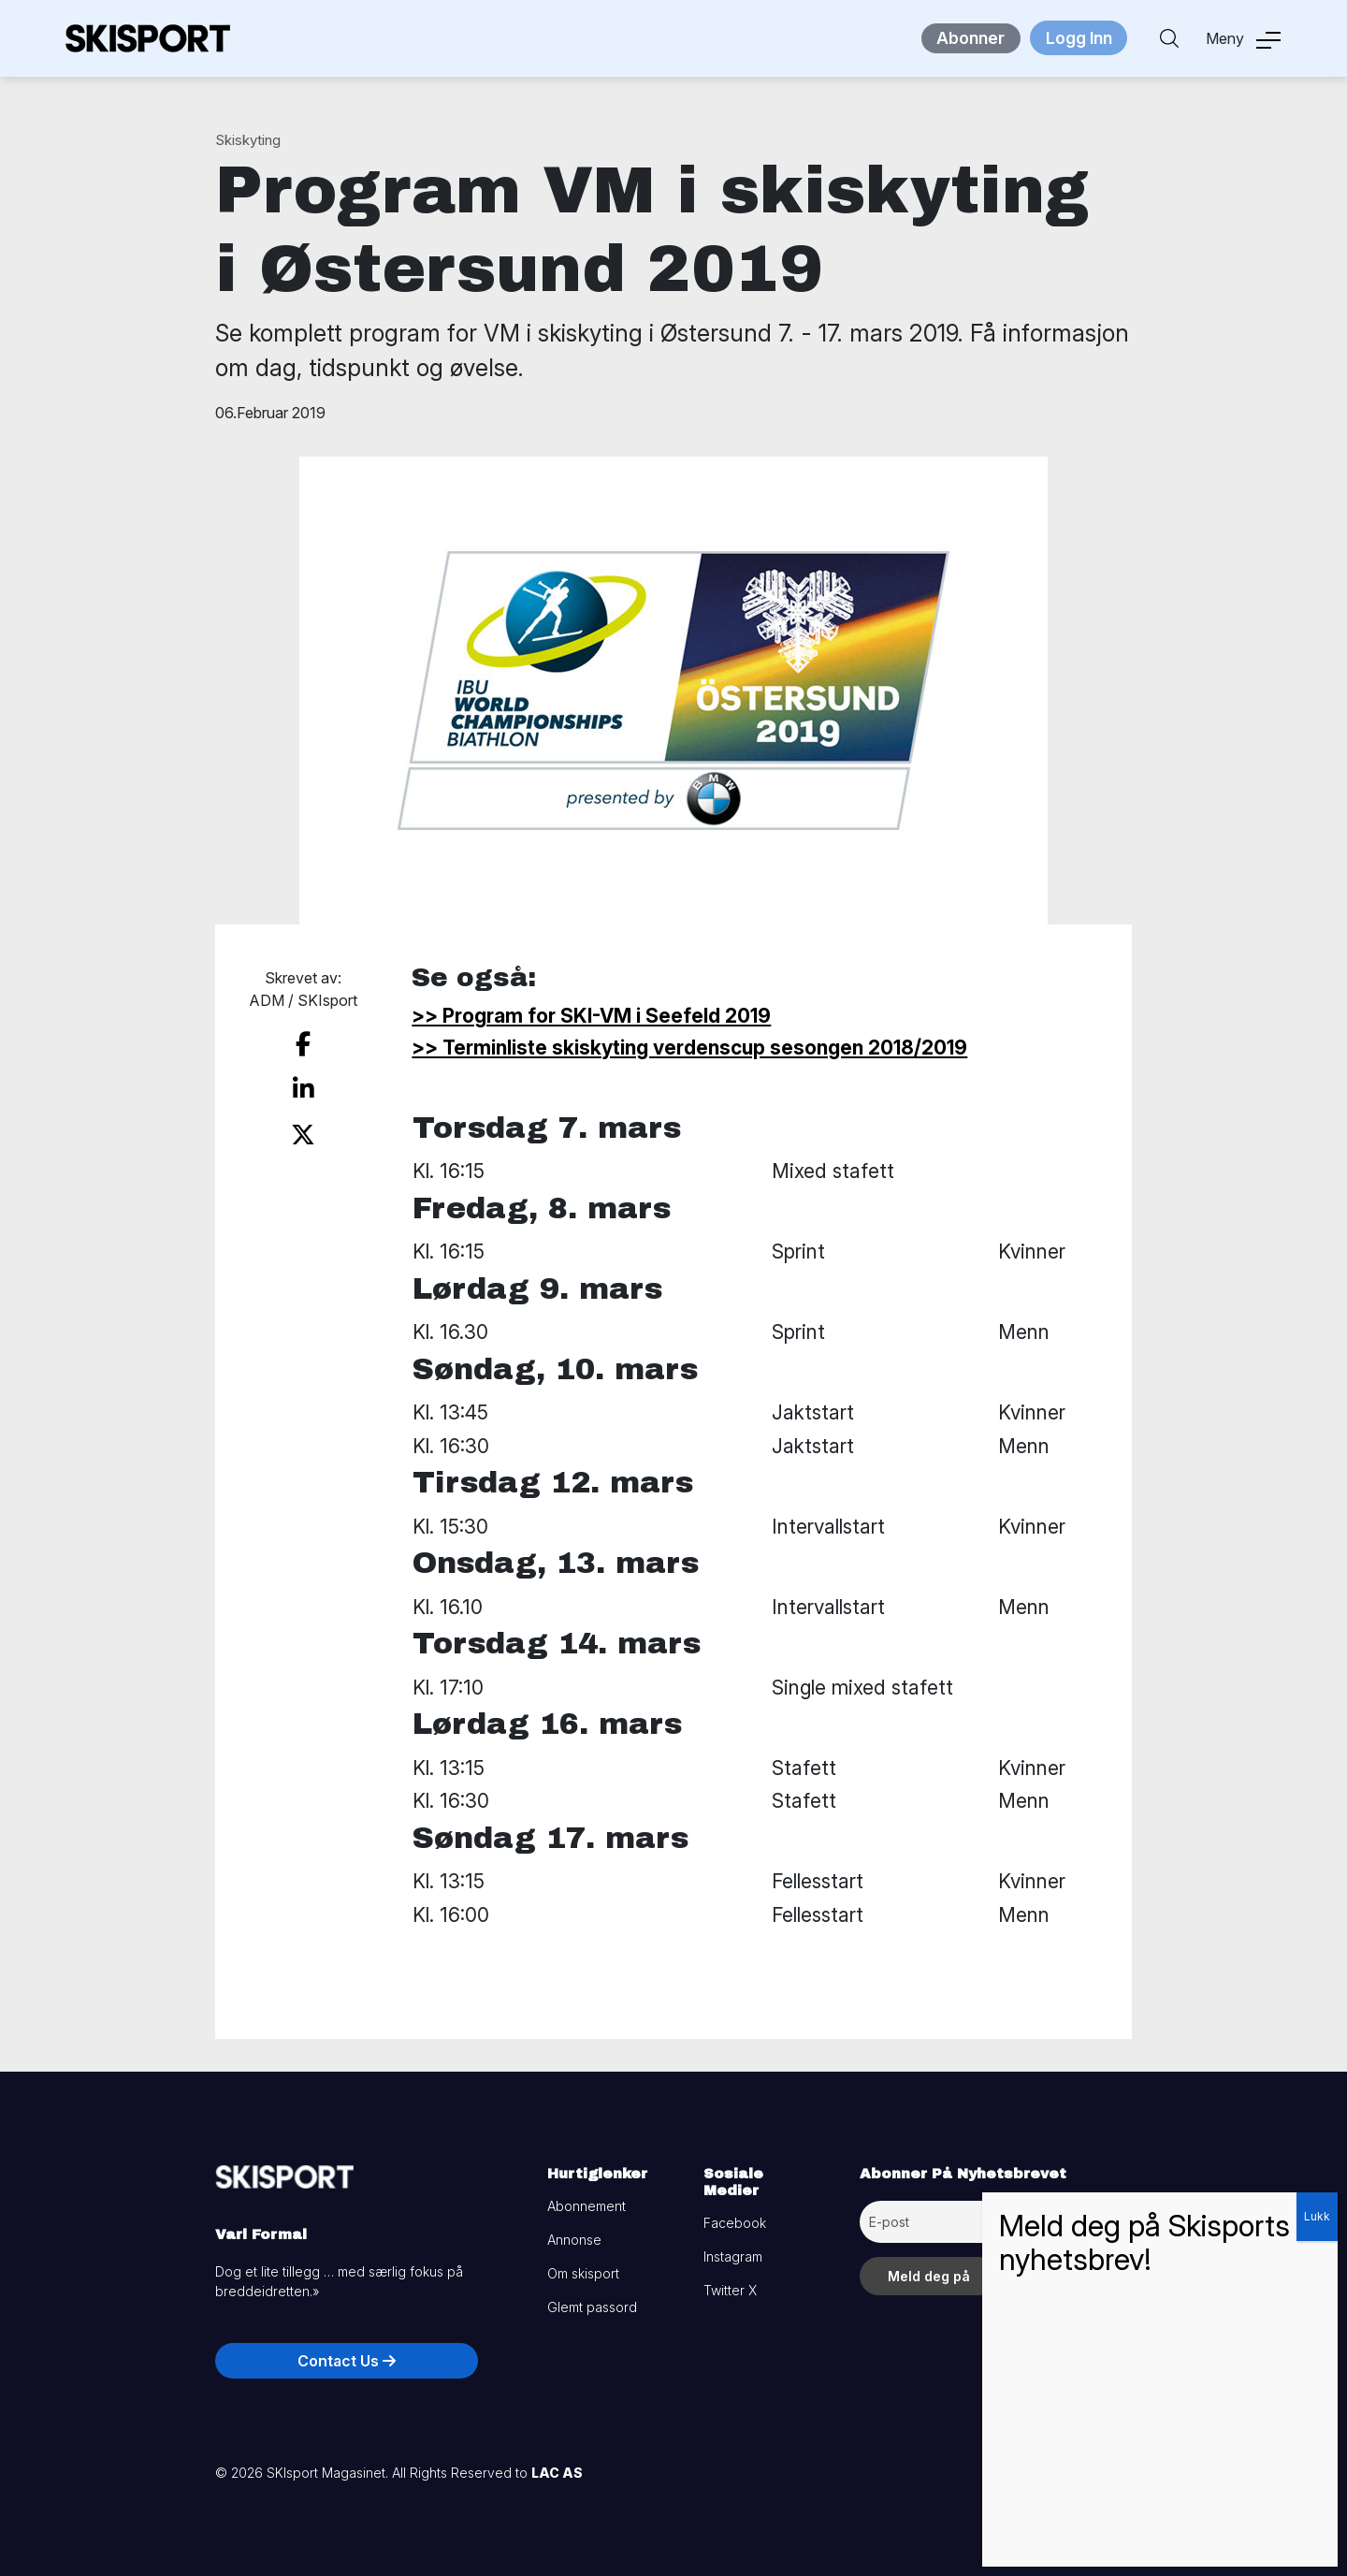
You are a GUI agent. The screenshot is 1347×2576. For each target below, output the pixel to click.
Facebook (734, 2223)
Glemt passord (592, 2307)
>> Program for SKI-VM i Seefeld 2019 (591, 1015)
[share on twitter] (303, 1126)
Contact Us (346, 2360)
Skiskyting (248, 140)
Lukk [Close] (1317, 2216)
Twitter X (730, 2290)
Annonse (574, 2240)
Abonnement (586, 2206)
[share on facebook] (303, 1042)
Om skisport (583, 2273)
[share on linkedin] (303, 1083)
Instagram (732, 2256)
